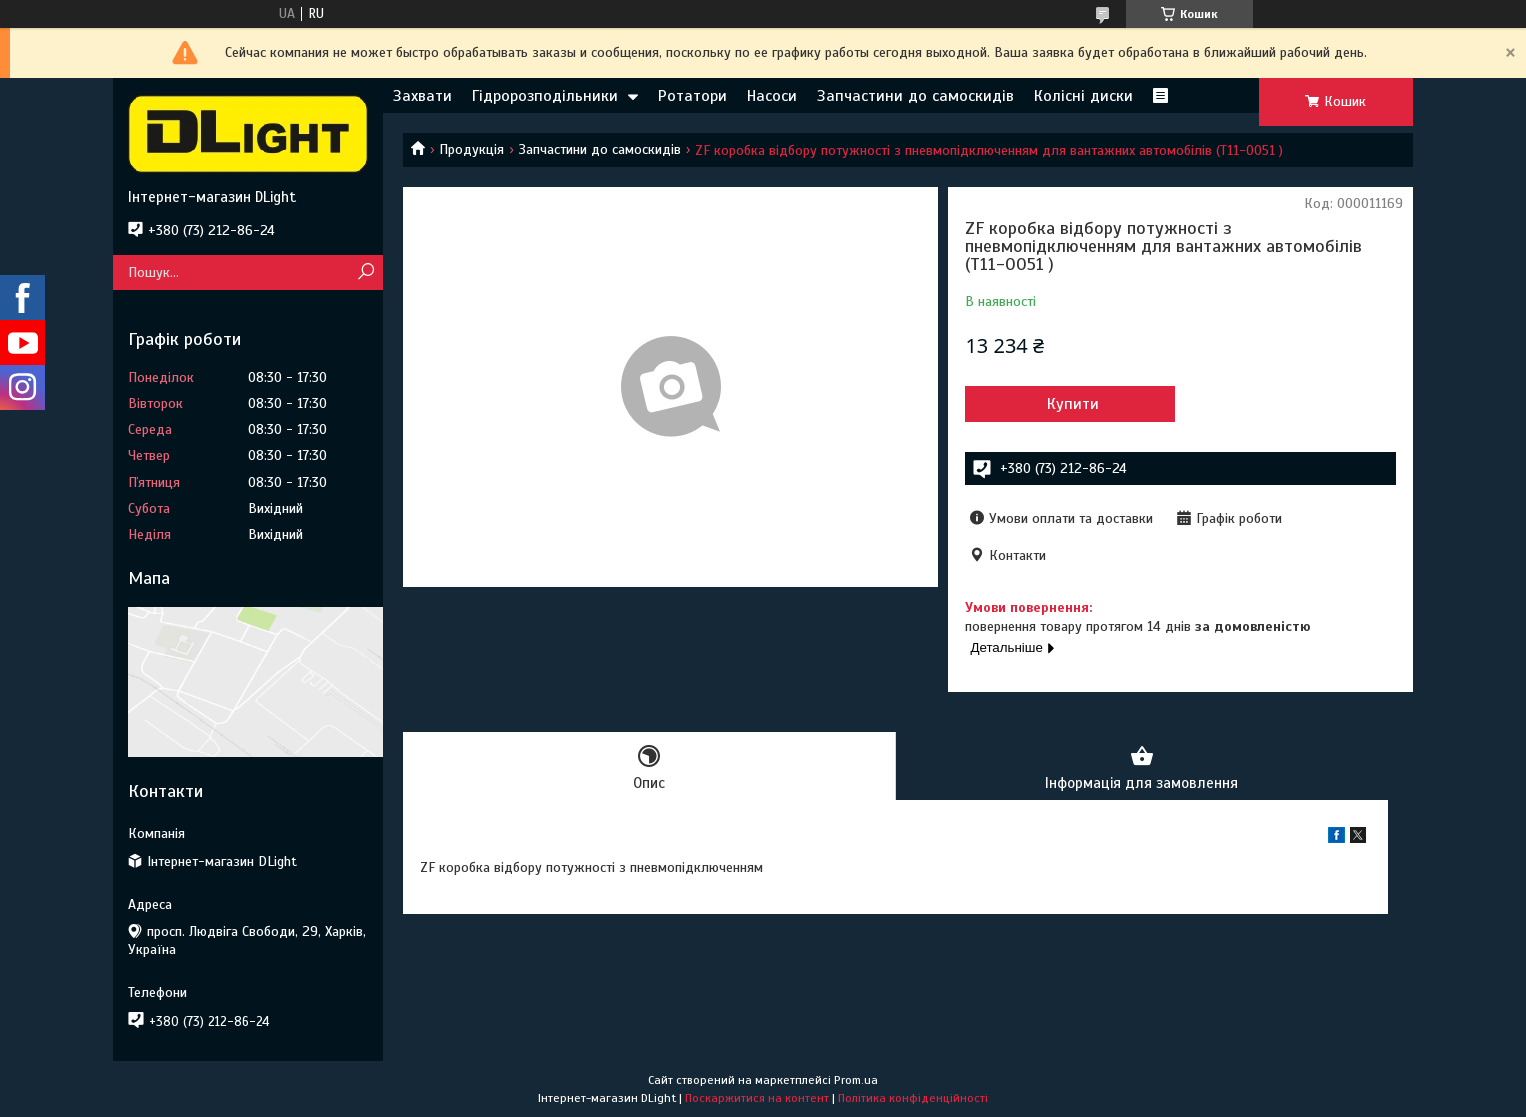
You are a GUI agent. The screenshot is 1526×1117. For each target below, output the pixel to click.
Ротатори (692, 96)
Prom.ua (856, 1080)
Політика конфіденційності (913, 1098)
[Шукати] (365, 272)
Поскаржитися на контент (757, 1098)
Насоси (772, 96)
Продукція (471, 149)
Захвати (422, 96)
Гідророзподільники (545, 96)
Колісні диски (1083, 96)
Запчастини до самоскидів (915, 96)
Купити (1073, 404)
